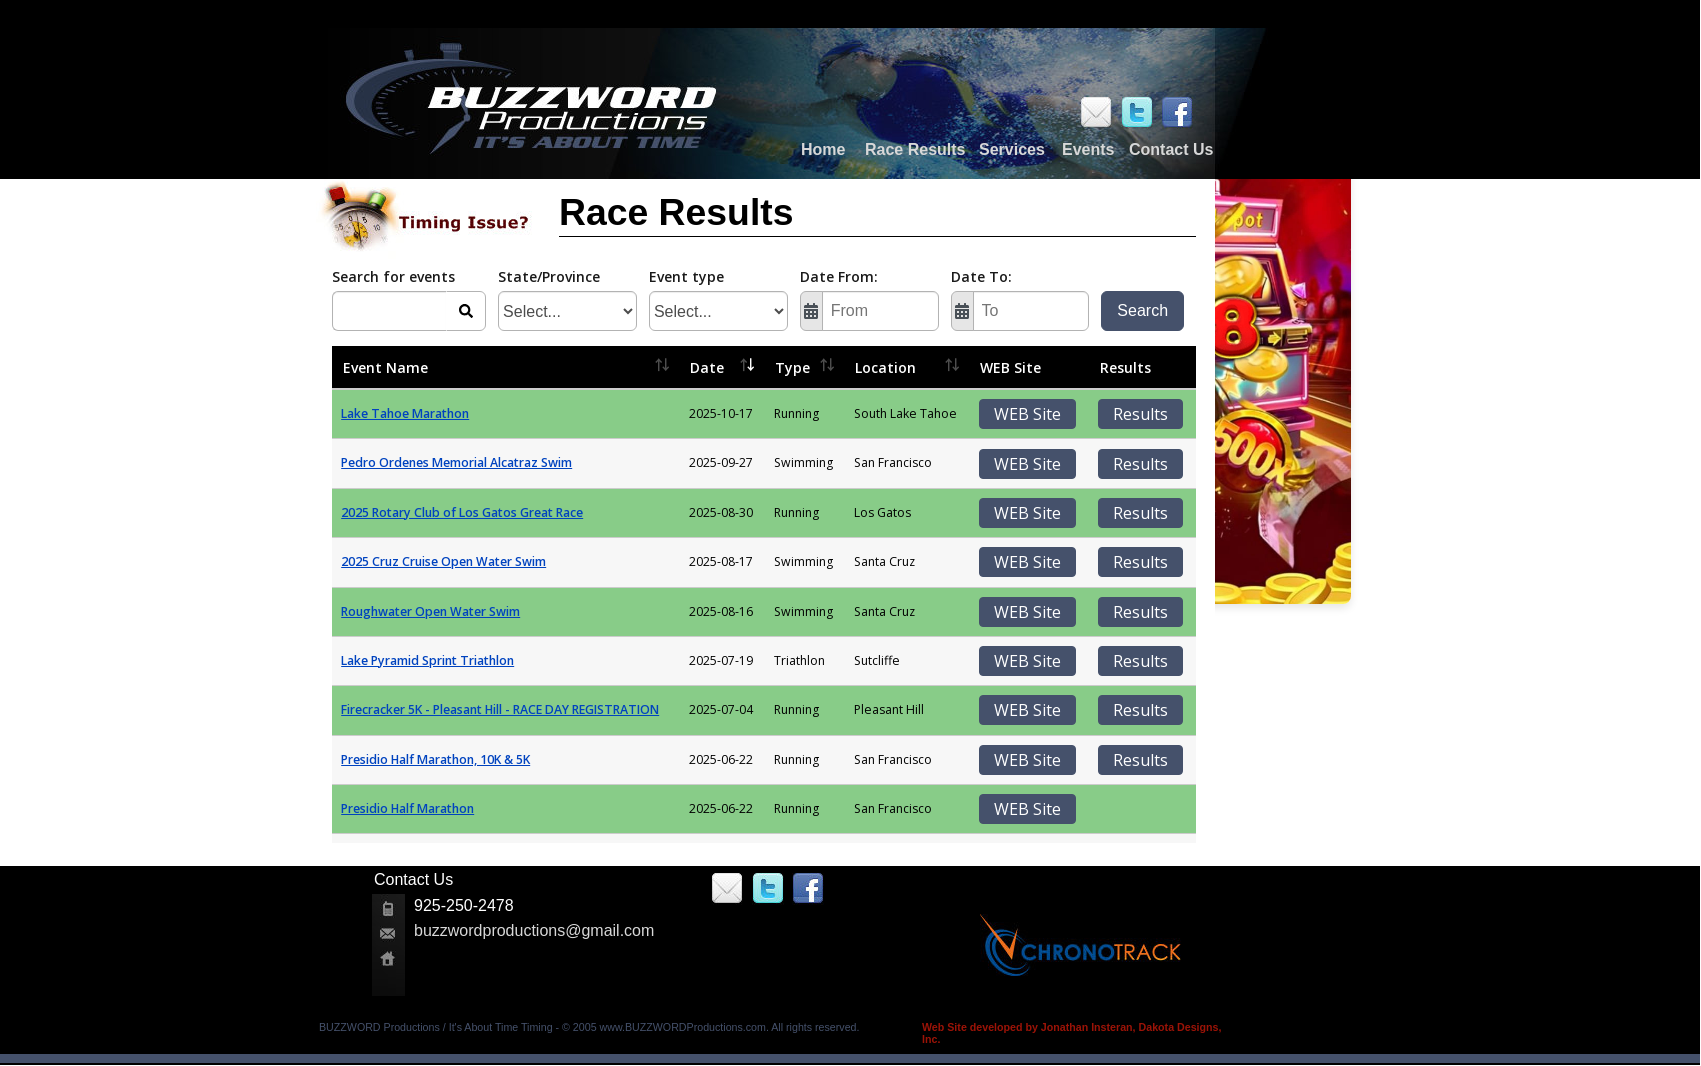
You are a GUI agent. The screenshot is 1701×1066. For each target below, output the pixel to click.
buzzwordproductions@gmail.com (534, 930)
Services (1012, 149)
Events (1088, 149)
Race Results (915, 149)
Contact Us (1171, 149)
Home (823, 149)
